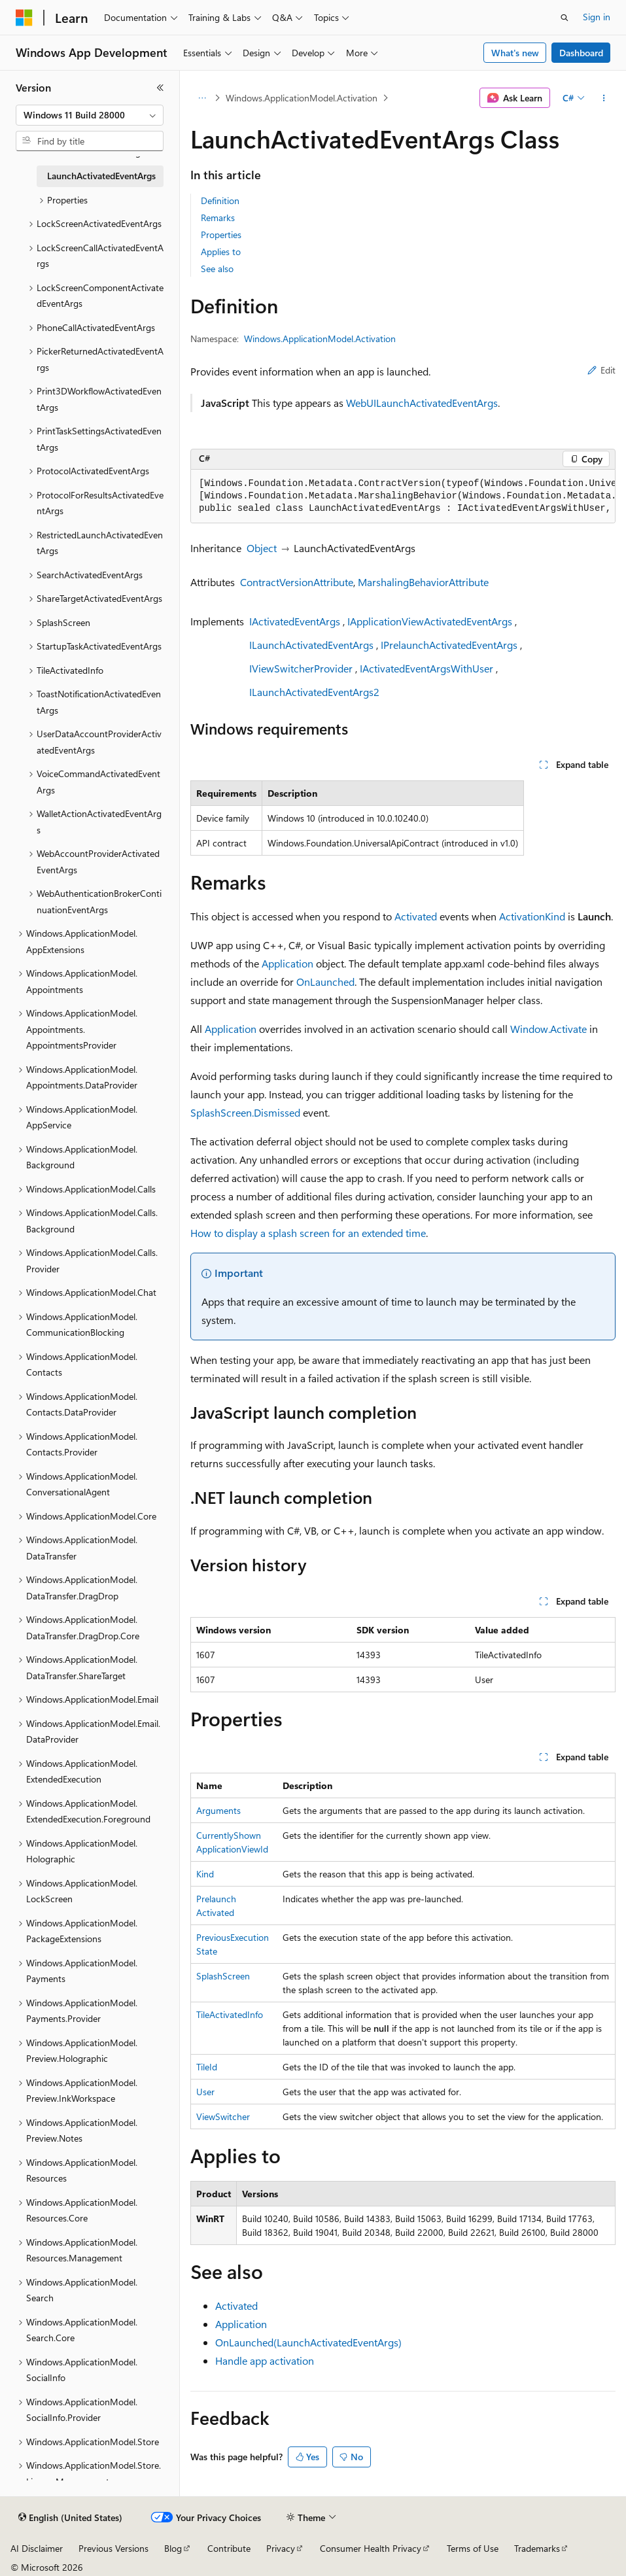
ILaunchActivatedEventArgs (311, 645)
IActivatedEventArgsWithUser (426, 668)
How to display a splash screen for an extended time (308, 1233)
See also (217, 268)
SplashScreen (223, 1976)
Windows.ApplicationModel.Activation (301, 98)
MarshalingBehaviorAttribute (423, 582)
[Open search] (564, 17)
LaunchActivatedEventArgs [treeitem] (101, 175)
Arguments (218, 1810)
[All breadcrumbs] (201, 98)
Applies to (221, 251)
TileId (206, 2067)
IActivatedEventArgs (294, 621)
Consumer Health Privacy (370, 2548)
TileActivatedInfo (229, 2014)
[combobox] (90, 115)
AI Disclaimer (36, 2548)
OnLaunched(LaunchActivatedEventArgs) (308, 2342)
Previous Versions (113, 2548)
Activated (415, 916)
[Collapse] (160, 87)
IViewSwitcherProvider (301, 668)
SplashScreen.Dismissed (245, 1112)
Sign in (596, 16)
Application (287, 963)
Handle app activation (264, 2360)
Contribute (229, 2548)
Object (262, 548)
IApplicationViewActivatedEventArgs (429, 621)
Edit (601, 370)
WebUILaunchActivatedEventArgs (422, 402)
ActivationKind (532, 916)
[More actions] (604, 98)
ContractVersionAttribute (296, 582)
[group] (403, 496)
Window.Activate (548, 1029)
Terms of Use (472, 2548)
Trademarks (537, 2548)
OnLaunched (325, 981)
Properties (221, 234)
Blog (173, 2548)
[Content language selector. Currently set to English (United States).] (70, 2517)
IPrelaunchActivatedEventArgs (449, 645)
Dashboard (581, 52)
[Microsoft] (24, 17)
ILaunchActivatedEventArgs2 (314, 692)
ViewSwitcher (223, 2116)
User (205, 2091)
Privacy (280, 2548)
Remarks (218, 217)
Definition (220, 200)
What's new (515, 52)
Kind (205, 1874)
